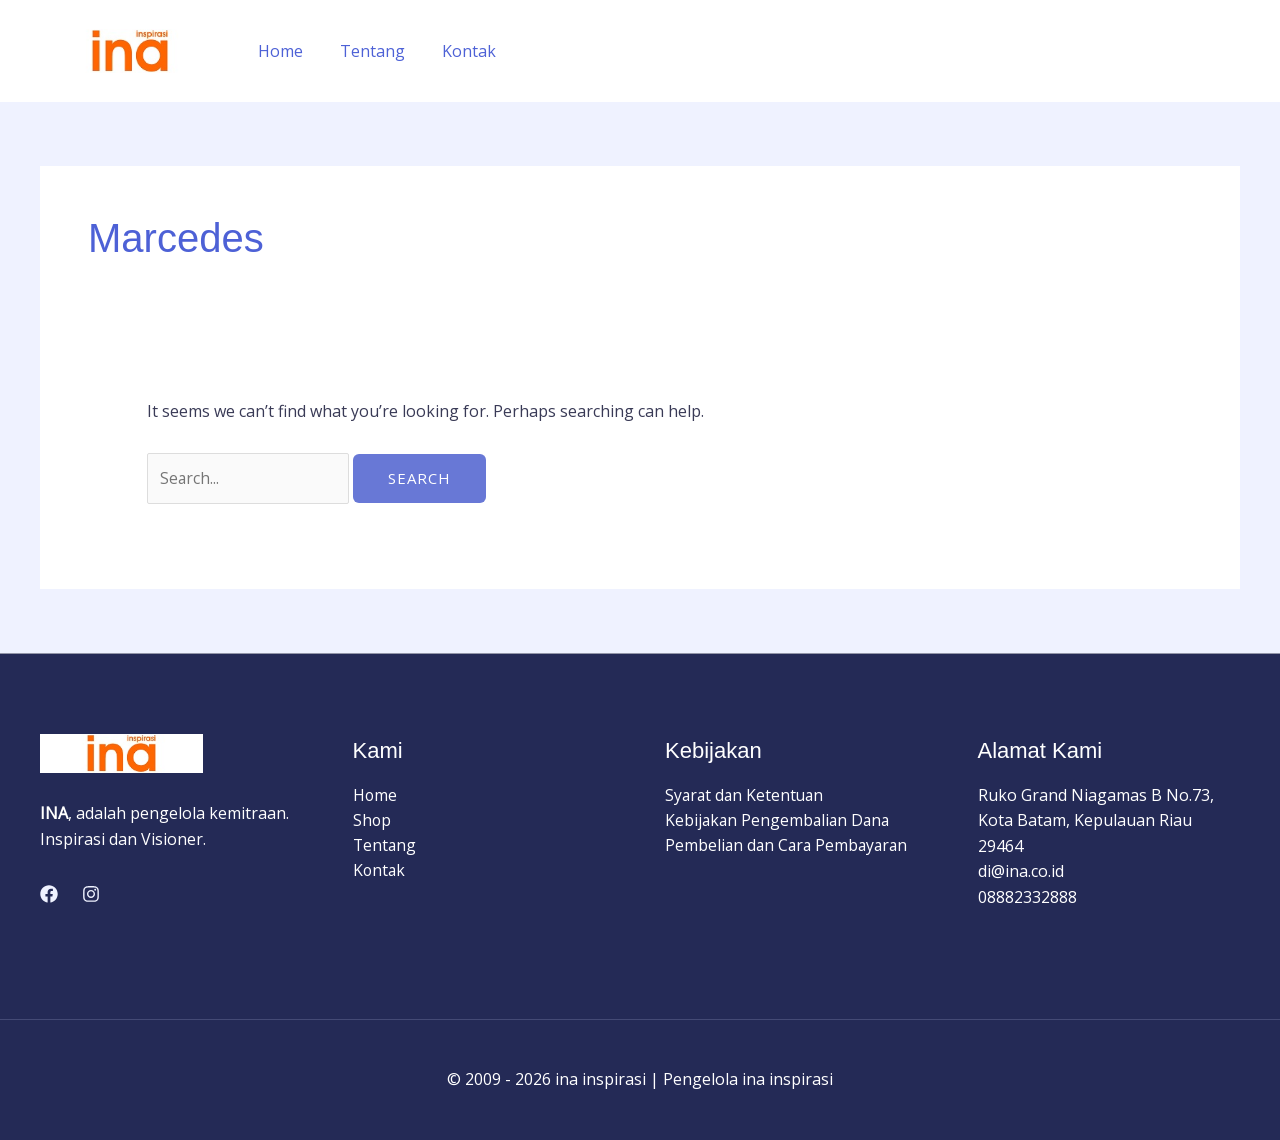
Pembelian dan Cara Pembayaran (789, 847)
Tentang (365, 51)
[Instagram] (91, 895)
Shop (372, 821)
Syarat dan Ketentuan (746, 795)
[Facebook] (49, 895)
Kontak (457, 51)
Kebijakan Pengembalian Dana (780, 821)
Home (278, 51)
